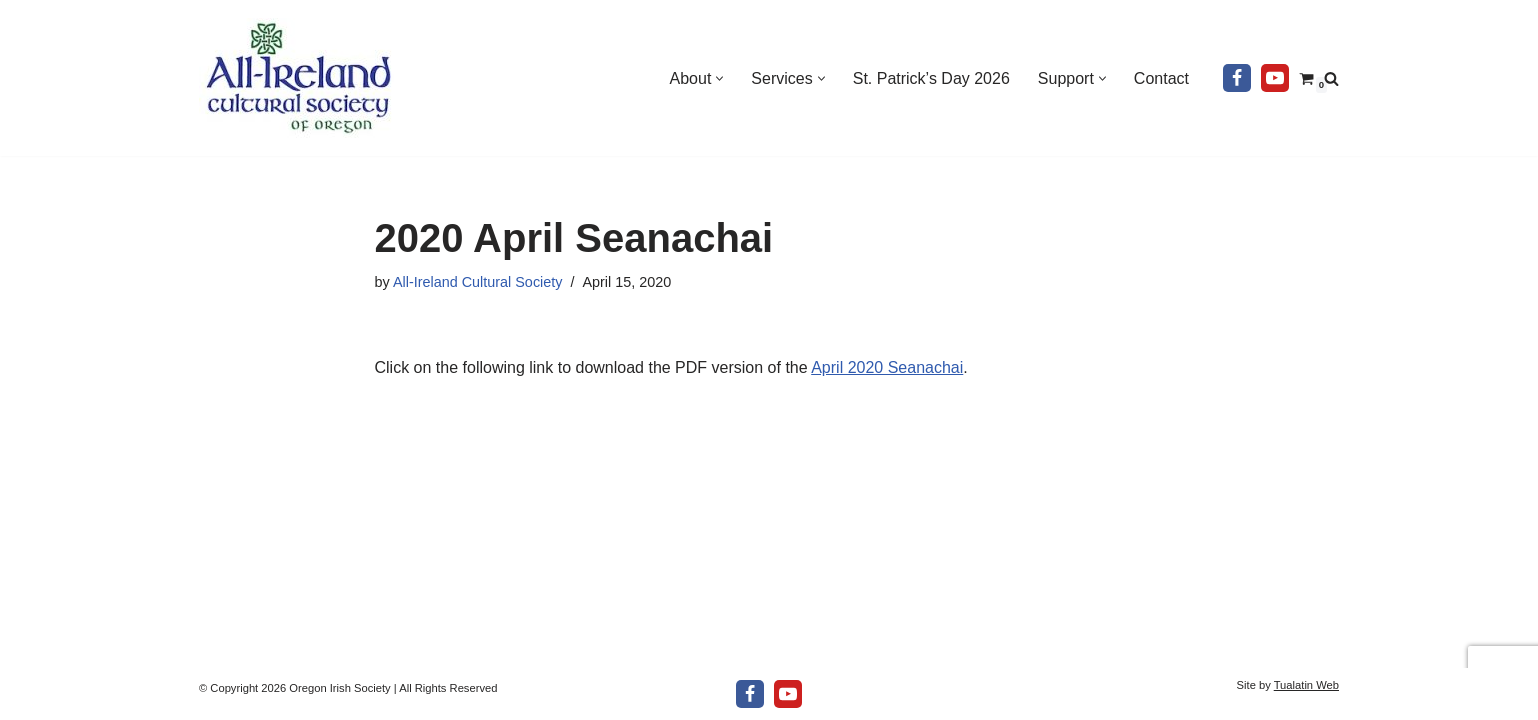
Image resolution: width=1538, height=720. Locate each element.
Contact (1161, 78)
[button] (719, 78)
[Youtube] (1275, 78)
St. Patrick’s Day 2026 (931, 78)
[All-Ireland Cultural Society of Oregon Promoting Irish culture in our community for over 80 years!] (299, 78)
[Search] (1331, 78)
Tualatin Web (1306, 685)
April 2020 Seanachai (887, 367)
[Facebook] (1237, 78)
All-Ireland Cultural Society (478, 282)
